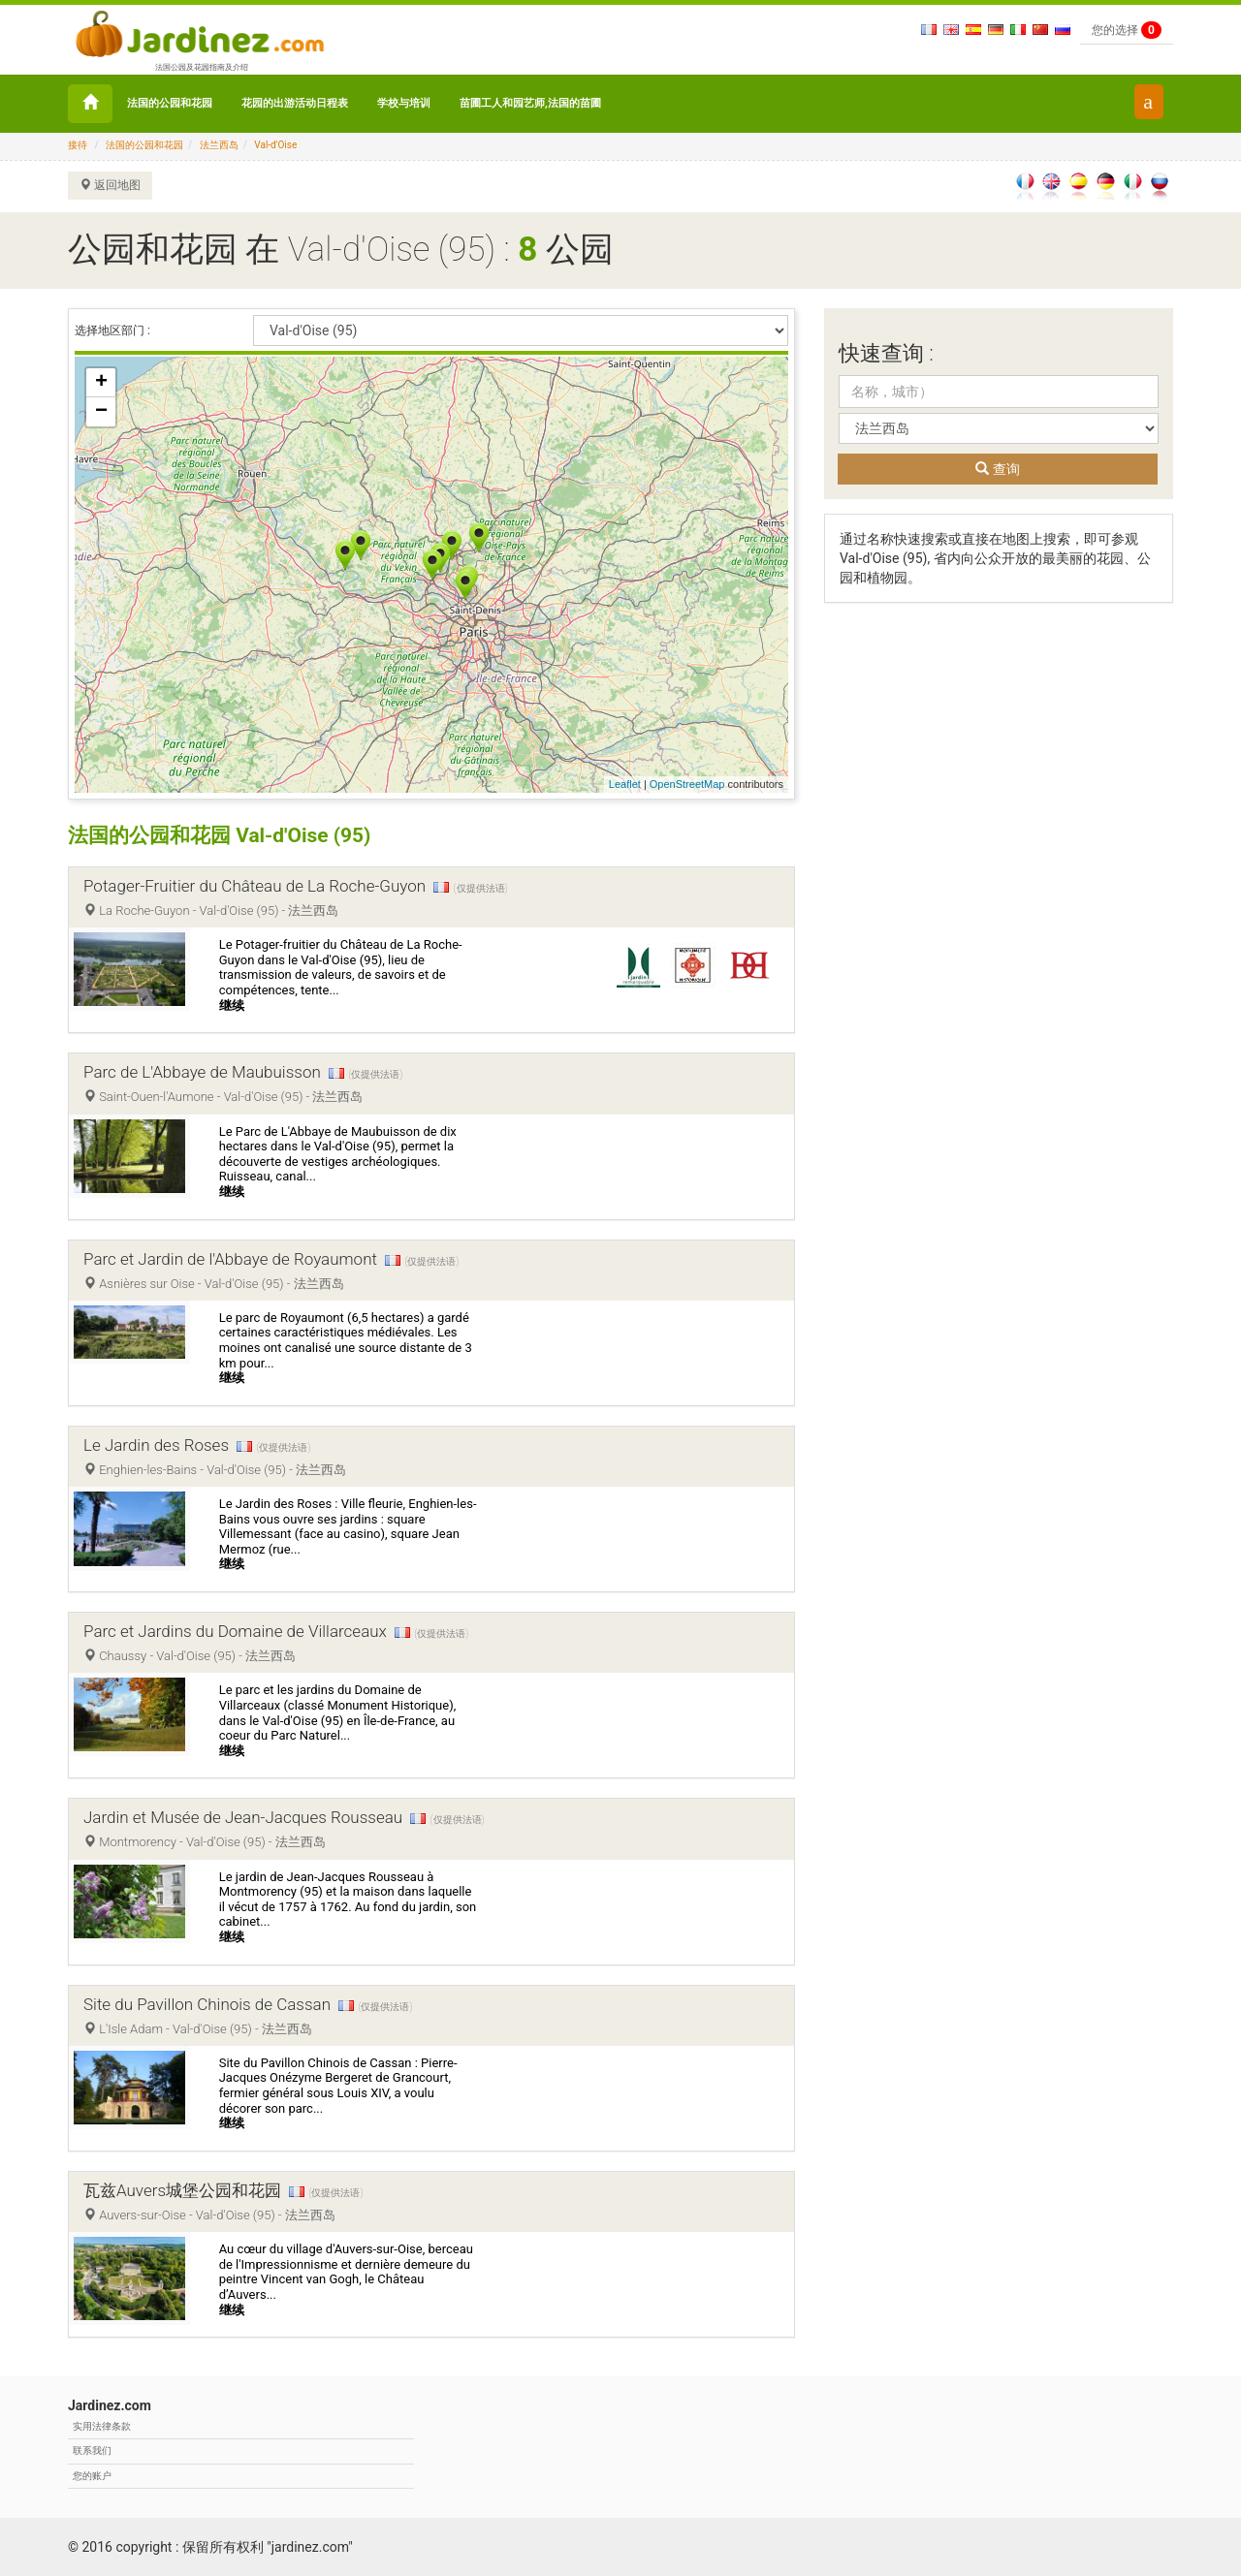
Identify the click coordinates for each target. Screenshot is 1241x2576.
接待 (77, 145)
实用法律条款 (102, 2426)
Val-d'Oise (275, 145)
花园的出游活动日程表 (294, 103)
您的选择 (1126, 30)
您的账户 (92, 2475)
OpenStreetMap (687, 784)
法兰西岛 (219, 145)
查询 (997, 469)
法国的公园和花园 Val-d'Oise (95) (227, 835)
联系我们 (92, 2450)
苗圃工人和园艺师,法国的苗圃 (530, 103)
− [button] (101, 411)
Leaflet (625, 784)
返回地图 (110, 185)
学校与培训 (403, 103)
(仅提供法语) (481, 888)
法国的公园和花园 (169, 103)
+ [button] (101, 382)
